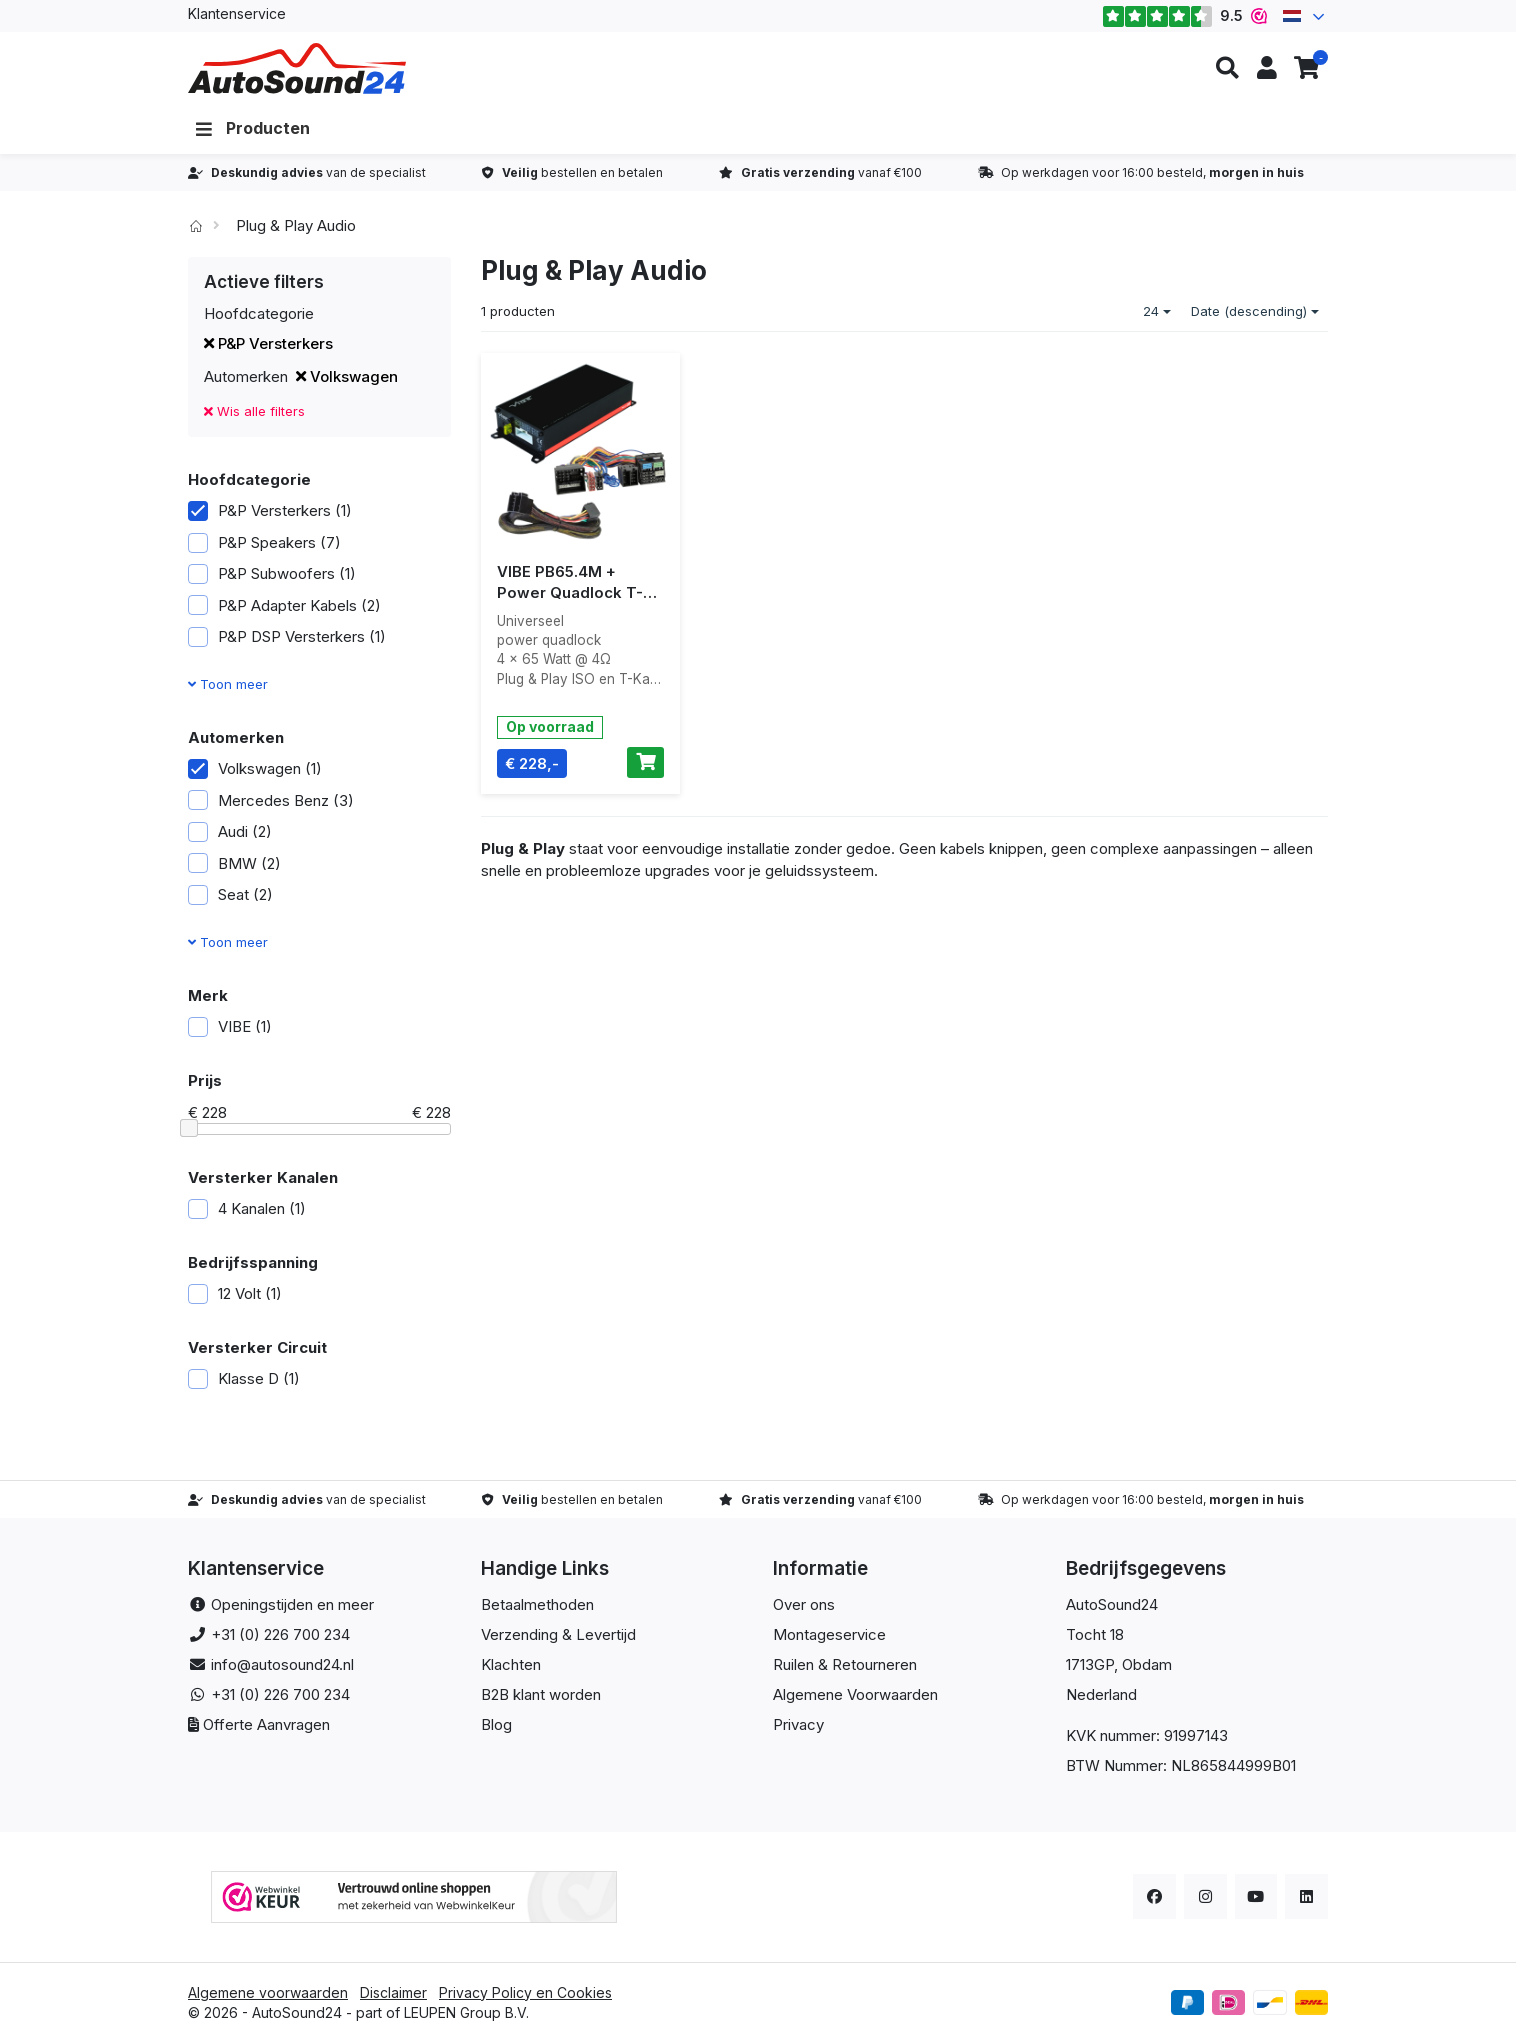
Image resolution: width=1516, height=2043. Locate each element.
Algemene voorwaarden (268, 1992)
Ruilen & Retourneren (845, 1664)
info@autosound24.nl (282, 1664)
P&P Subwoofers (272, 573)
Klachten (511, 1664)
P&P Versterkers (268, 343)
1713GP (1090, 1664)
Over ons (804, 1604)
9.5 (1184, 16)
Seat (230, 894)
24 (1157, 311)
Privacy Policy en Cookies (525, 1992)
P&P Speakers (264, 542)
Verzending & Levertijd (558, 1634)
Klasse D (244, 1378)
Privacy (798, 1724)
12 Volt (235, 1293)
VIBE (230, 1026)
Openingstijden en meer (292, 1604)
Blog (496, 1724)
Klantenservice (237, 13)
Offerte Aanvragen (266, 1724)
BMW (234, 863)
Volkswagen (347, 376)
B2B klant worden (541, 1694)
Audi (230, 831)
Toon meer (228, 684)
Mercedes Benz (271, 800)
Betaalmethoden (537, 1604)
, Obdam (1143, 1664)
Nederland (1101, 1694)
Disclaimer (393, 1992)
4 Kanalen (247, 1208)
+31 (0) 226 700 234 (280, 1634)
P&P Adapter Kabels (284, 605)
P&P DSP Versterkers (287, 636)
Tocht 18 (1095, 1634)
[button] (1227, 68)
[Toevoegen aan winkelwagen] (645, 763)
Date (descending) (1255, 311)
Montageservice (829, 1634)
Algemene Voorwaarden (855, 1694)
